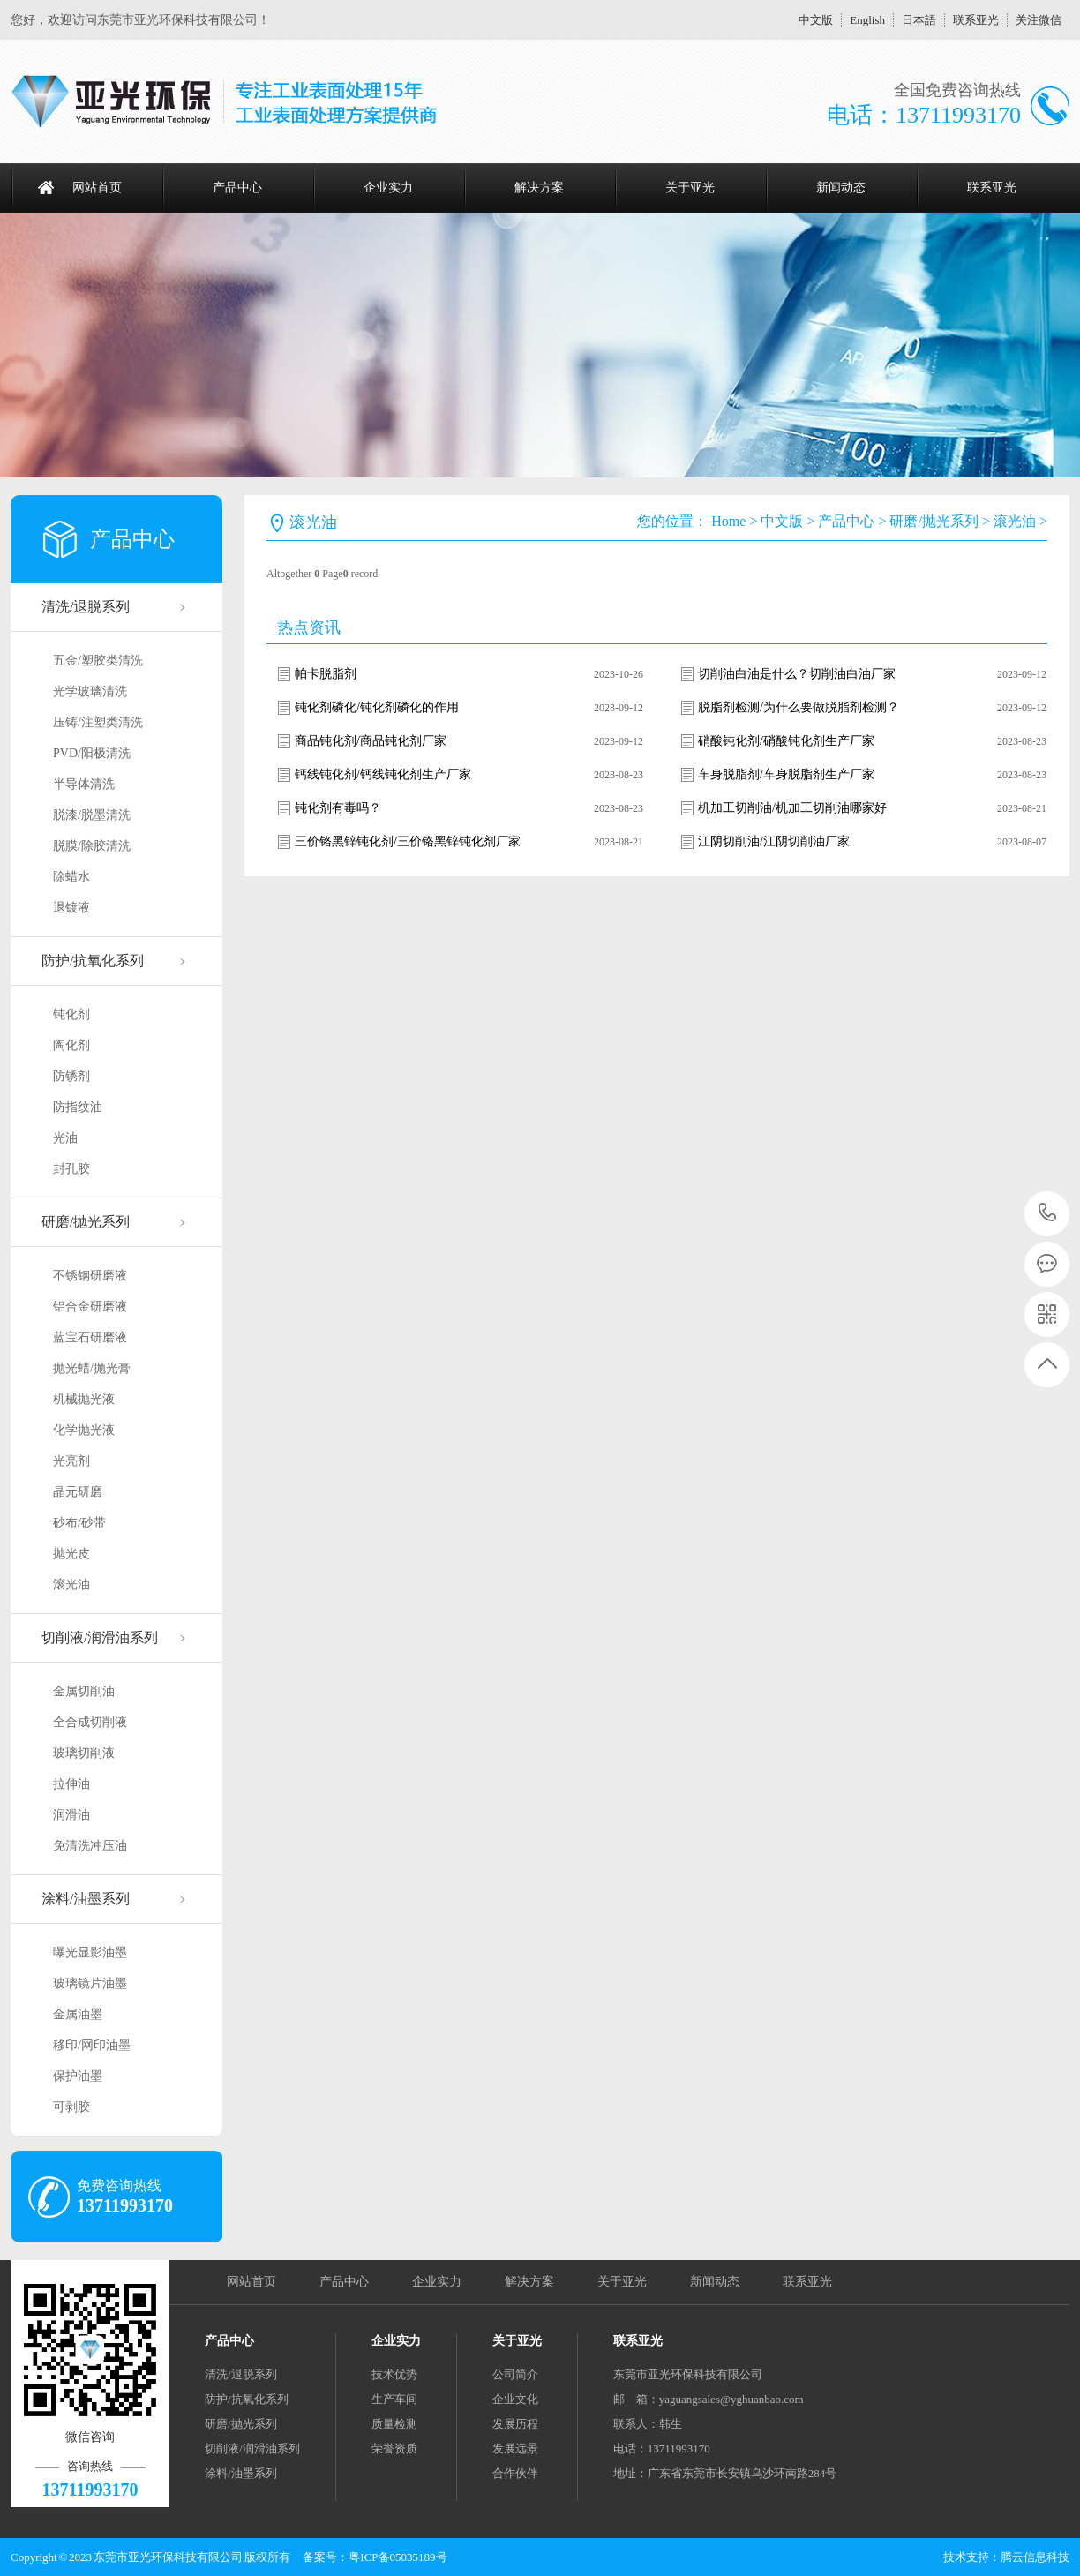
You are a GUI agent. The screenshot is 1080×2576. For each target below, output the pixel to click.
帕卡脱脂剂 (325, 673)
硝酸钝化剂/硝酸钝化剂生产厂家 (786, 740)
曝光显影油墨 (90, 1952)
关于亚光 (690, 187)
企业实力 (388, 187)
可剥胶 (71, 2107)
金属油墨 (77, 2014)
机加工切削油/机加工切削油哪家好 (792, 808)
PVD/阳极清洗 (92, 753)
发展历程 (515, 2423)
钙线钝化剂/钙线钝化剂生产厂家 (383, 774)
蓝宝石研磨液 (90, 1337)
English (867, 19)
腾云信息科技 (1035, 2557)
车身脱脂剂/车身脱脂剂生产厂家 (786, 774)
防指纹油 (77, 1107)
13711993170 (1047, 1212)
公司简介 (515, 2374)
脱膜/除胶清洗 (92, 845)
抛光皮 (71, 1553)
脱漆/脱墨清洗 (92, 815)
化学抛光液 (84, 1430)
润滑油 (71, 1814)
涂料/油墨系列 (85, 1898)
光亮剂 (71, 1461)
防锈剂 (71, 1076)
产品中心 (237, 187)
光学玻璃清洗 (90, 691)
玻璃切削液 (84, 1753)
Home (728, 521)
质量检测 (394, 2423)
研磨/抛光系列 (85, 1221)
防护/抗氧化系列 (92, 960)
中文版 (816, 19)
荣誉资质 (394, 2448)
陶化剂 (71, 1045)
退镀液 (71, 907)
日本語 (919, 19)
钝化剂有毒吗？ (338, 808)
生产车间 (394, 2399)
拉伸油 (71, 1784)
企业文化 (515, 2399)
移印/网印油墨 (92, 2045)
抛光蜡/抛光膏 (92, 1368)
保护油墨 (77, 2076)
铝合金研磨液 (90, 1306)
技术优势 (394, 2374)
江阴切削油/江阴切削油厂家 (774, 841)
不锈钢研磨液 (90, 1275)
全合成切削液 (90, 1722)
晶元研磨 (77, 1491)
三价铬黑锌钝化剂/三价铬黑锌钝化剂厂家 (408, 841)
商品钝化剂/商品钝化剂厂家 (370, 740)
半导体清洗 (84, 784)
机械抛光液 (84, 1399)
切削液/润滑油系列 (99, 1637)
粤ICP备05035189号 (397, 2557)
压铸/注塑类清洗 (98, 722)
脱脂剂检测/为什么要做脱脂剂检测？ (798, 707)
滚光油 (71, 1584)
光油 (65, 1138)
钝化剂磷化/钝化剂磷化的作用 (377, 707)
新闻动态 (841, 187)
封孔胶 (71, 1168)
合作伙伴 (515, 2473)
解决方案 (539, 187)
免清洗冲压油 (90, 1845)
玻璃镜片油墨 (90, 1983)
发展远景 (515, 2448)
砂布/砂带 (79, 1522)
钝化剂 (71, 1014)
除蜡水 (71, 876)
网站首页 (97, 187)
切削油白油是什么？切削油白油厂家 (797, 673)
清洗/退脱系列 (85, 606)
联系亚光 (976, 19)
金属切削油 (84, 1691)
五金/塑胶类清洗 (98, 660)
